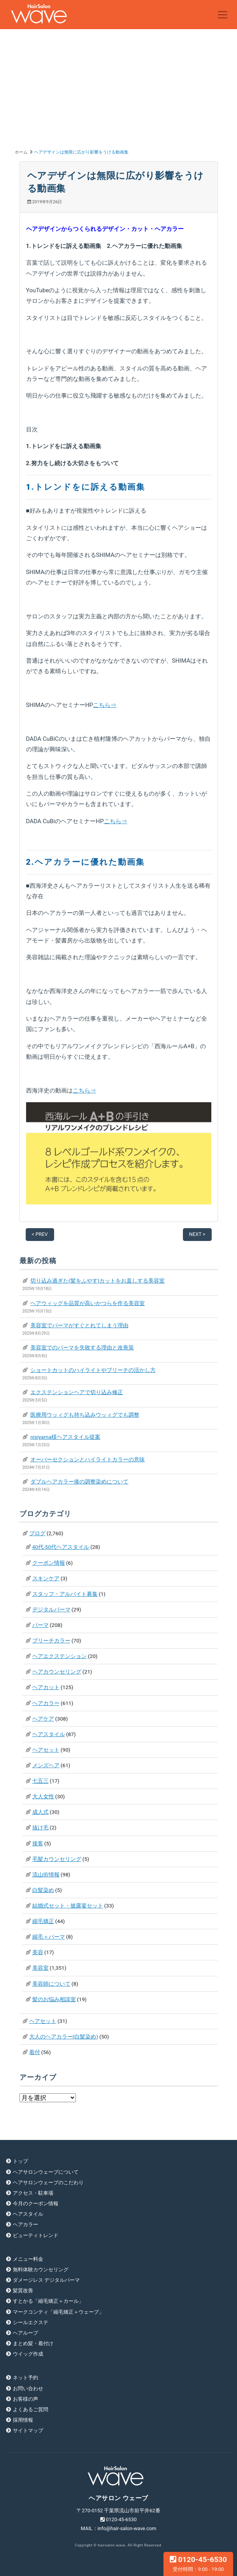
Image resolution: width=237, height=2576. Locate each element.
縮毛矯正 (43, 1921)
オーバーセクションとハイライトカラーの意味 (87, 1459)
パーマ (40, 1625)
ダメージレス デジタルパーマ (46, 2280)
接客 (37, 1843)
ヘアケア (43, 1719)
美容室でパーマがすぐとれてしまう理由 (79, 1325)
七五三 (40, 1781)
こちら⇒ (104, 705)
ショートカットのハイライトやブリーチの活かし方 (93, 1370)
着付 (34, 2052)
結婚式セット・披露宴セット (67, 1905)
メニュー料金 (28, 2259)
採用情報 (23, 2420)
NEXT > (197, 1234)
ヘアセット (46, 1750)
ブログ (37, 1533)
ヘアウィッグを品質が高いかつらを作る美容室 (87, 1303)
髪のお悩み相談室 (54, 1999)
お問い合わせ (28, 2388)
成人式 (40, 1812)
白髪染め (43, 1890)
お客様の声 (25, 2399)
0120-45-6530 (198, 2563)
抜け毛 (40, 1827)
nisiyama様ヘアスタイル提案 (65, 1437)
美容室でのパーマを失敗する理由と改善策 (82, 1347)
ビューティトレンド (35, 2235)
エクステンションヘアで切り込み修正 (76, 1392)
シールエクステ (30, 2322)
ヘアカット (46, 1687)
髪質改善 (23, 2290)
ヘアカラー (46, 1703)
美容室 (40, 1968)
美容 (37, 1952)
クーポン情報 (48, 1563)
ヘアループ (25, 2333)
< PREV (40, 1234)
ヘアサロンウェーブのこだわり (48, 2182)
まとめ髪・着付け (33, 2343)
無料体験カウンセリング (40, 2269)
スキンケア (46, 1578)
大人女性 (43, 1796)
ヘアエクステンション (59, 1656)
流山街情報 (46, 1874)
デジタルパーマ (51, 1609)
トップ (20, 2161)
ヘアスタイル (48, 1734)
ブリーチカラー (51, 1640)
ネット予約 (25, 2378)
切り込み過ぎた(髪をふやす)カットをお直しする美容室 (97, 1281)
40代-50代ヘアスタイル (60, 1547)
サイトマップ (28, 2430)
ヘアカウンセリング (56, 1671)
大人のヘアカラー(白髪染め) (63, 2036)
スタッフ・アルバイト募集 (65, 1594)
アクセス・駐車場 (33, 2193)
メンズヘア (46, 1765)
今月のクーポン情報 (35, 2203)
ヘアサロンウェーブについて (46, 2172)
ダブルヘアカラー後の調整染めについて (79, 1481)
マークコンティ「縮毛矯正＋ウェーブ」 (58, 2312)
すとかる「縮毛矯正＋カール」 (48, 2301)
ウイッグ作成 (28, 2354)
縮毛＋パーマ (48, 1937)
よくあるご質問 (30, 2409)
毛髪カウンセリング (56, 1859)
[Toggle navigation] (222, 14)
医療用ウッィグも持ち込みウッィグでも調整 (84, 1415)
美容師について (51, 1984)
